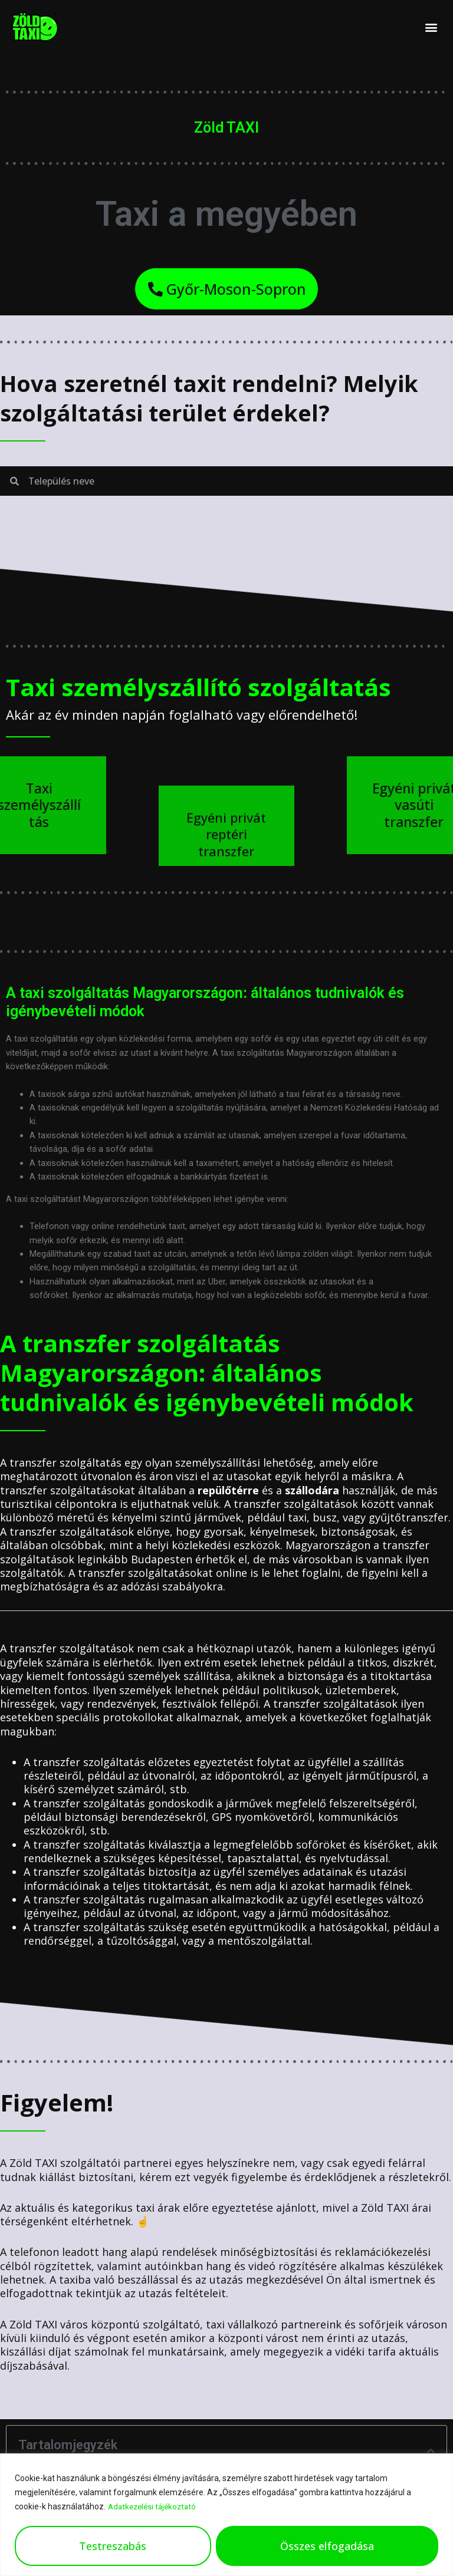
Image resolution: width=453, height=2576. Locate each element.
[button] (431, 27)
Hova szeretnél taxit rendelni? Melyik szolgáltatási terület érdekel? (219, 400)
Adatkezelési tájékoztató (155, 2507)
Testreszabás (112, 2546)
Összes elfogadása (327, 2546)
